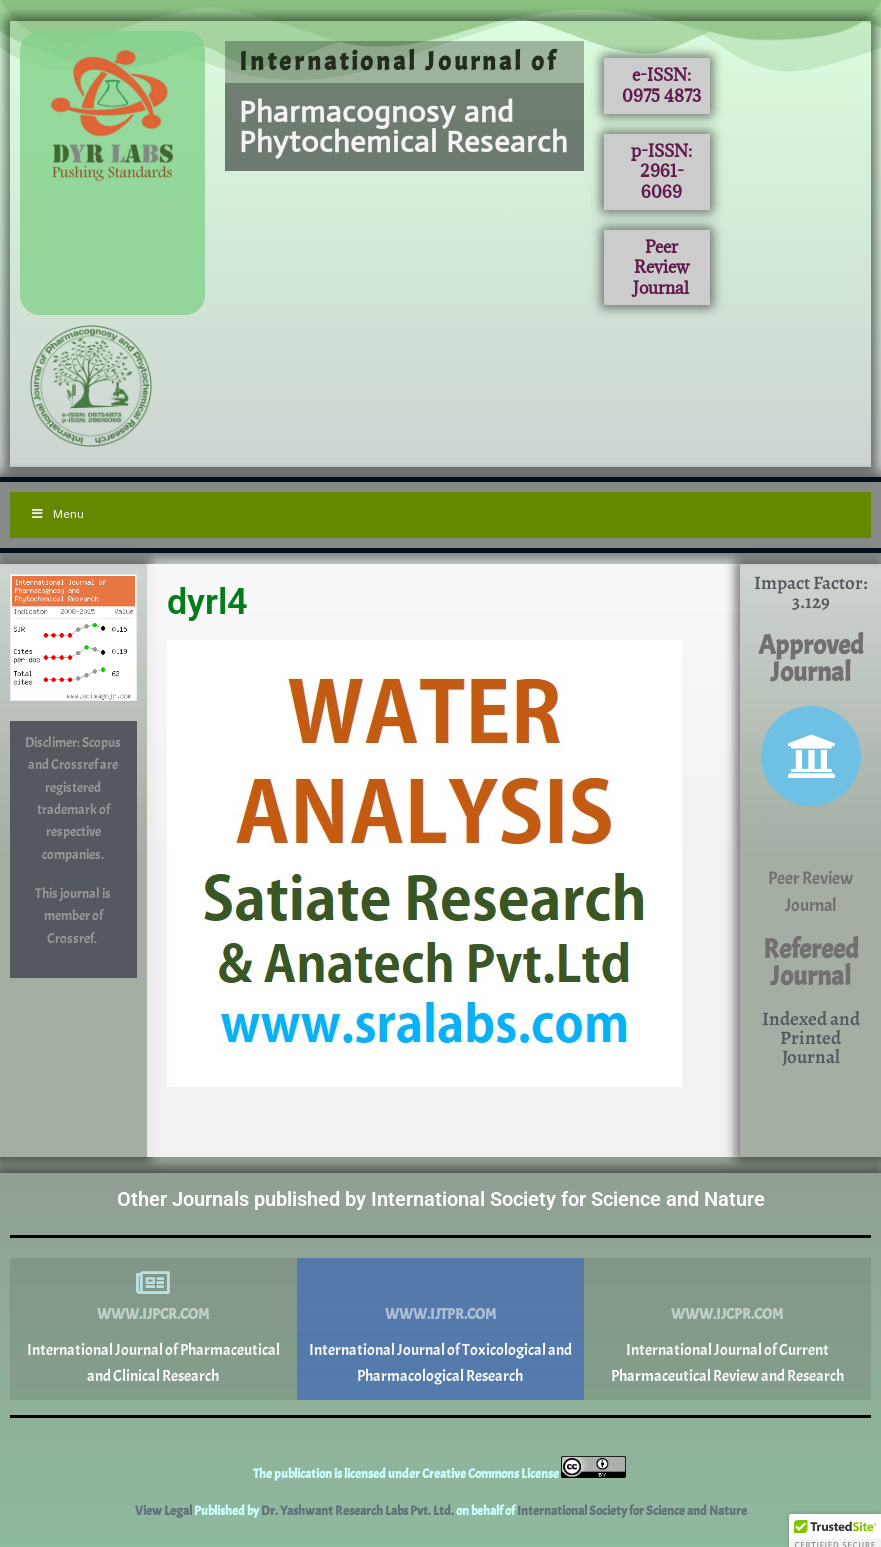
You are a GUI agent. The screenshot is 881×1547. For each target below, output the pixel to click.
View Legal (164, 1511)
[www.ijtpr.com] (440, 1283)
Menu (57, 514)
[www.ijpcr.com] (153, 1283)
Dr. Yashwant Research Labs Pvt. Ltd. (358, 1511)
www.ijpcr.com (153, 1314)
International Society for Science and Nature (632, 1511)
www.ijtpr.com (440, 1314)
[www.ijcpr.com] (727, 1283)
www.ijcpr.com (727, 1314)
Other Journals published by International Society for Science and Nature (441, 1199)
